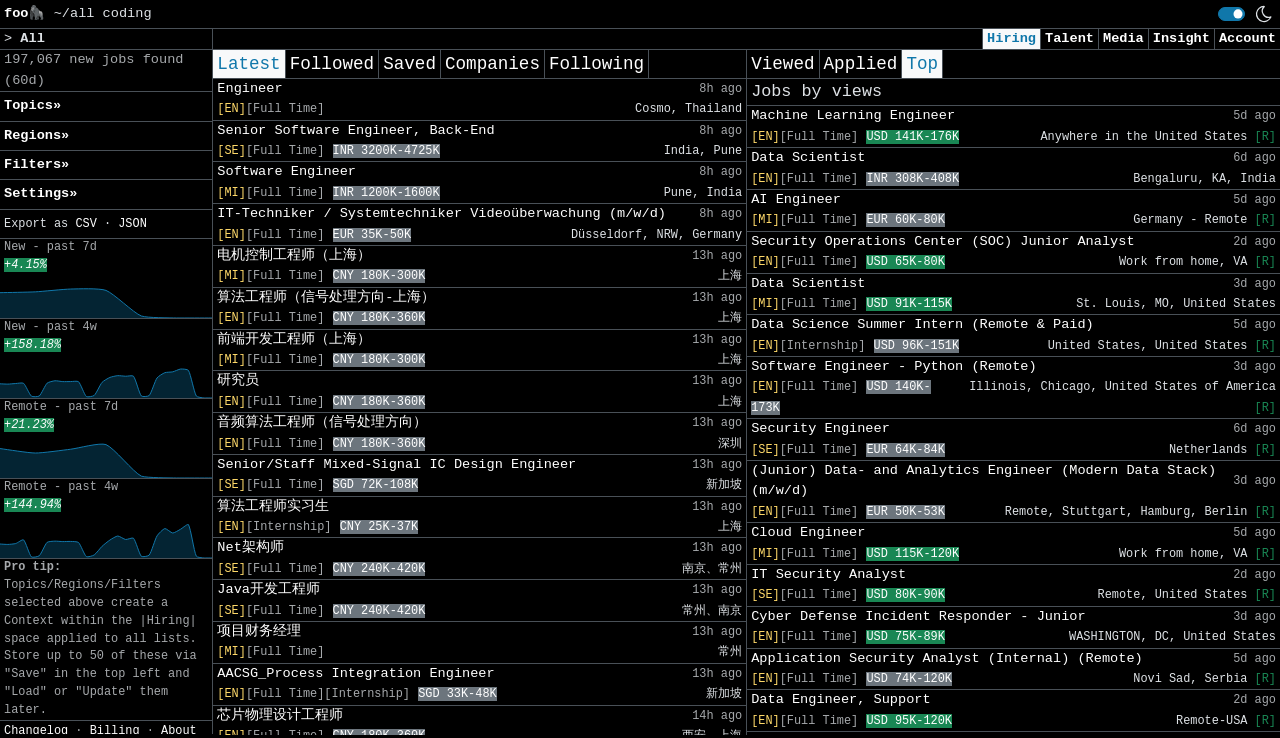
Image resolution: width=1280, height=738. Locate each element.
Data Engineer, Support (840, 699)
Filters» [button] (36, 164)
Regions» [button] (36, 135)
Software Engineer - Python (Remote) (894, 366)
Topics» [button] (32, 105)
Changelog (36, 731)
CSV (85, 224)
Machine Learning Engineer (853, 115)
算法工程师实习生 (273, 506)
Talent (1069, 38)
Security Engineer (820, 428)
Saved (409, 64)
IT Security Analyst (828, 574)
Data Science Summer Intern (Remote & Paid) (922, 324)
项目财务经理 (259, 631)
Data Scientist (808, 157)
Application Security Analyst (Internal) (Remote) (947, 658)
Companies (492, 64)
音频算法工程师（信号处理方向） (322, 422)
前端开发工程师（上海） (294, 339)
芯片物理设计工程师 (280, 715)
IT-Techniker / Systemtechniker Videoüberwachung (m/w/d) (441, 213)
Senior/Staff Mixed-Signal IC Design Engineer (396, 464)
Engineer (249, 88)
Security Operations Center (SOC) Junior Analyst (942, 241)
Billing (115, 731)
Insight (1181, 38)
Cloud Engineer (808, 532)
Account (1247, 38)
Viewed (782, 64)
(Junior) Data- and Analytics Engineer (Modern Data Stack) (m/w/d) (983, 480)
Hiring (1011, 38)
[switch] (1231, 14)
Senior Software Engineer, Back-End (355, 130)
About (179, 731)
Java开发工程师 (268, 589)
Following (596, 64)
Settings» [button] (40, 193)
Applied (861, 64)
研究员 (238, 380)
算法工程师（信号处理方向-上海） (326, 297)
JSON (132, 224)
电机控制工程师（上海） (294, 255)
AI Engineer (796, 199)
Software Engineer (286, 171)
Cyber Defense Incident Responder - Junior (918, 616)
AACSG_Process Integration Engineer (355, 673)
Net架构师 (250, 547)
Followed (332, 64)
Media (1123, 38)
